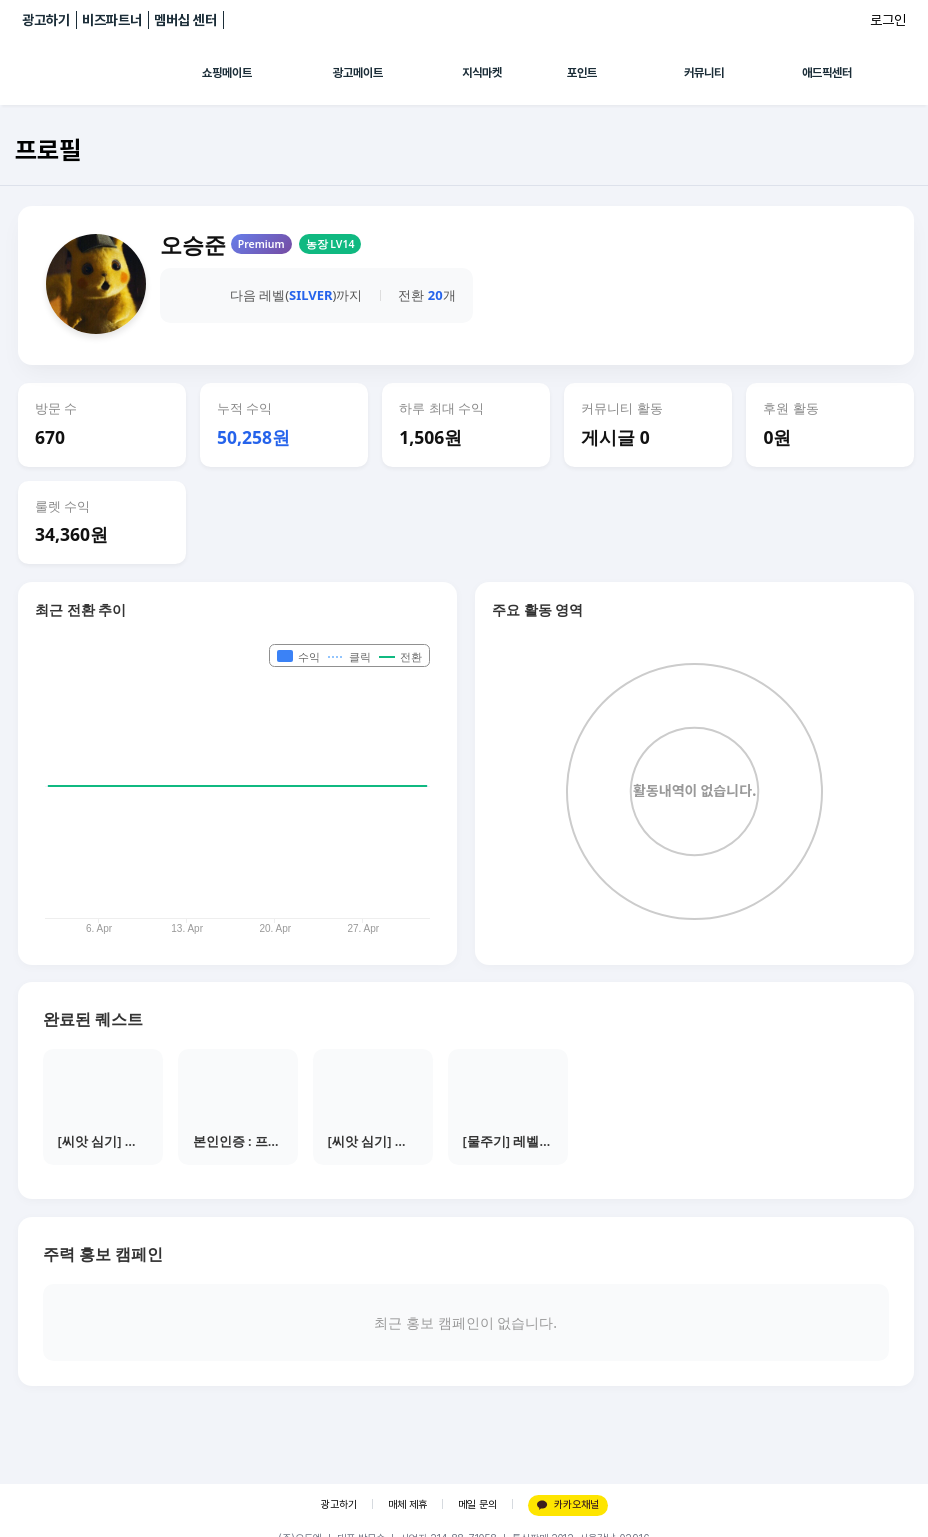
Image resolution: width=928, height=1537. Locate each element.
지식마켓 (482, 73)
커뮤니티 (704, 73)
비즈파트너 (112, 20)
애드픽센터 (827, 73)
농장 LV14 (330, 244)
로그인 (888, 20)
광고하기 (46, 20)
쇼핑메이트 (227, 73)
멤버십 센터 (185, 20)
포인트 (582, 73)
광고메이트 (358, 73)
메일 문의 (477, 1504)
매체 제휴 (407, 1504)
